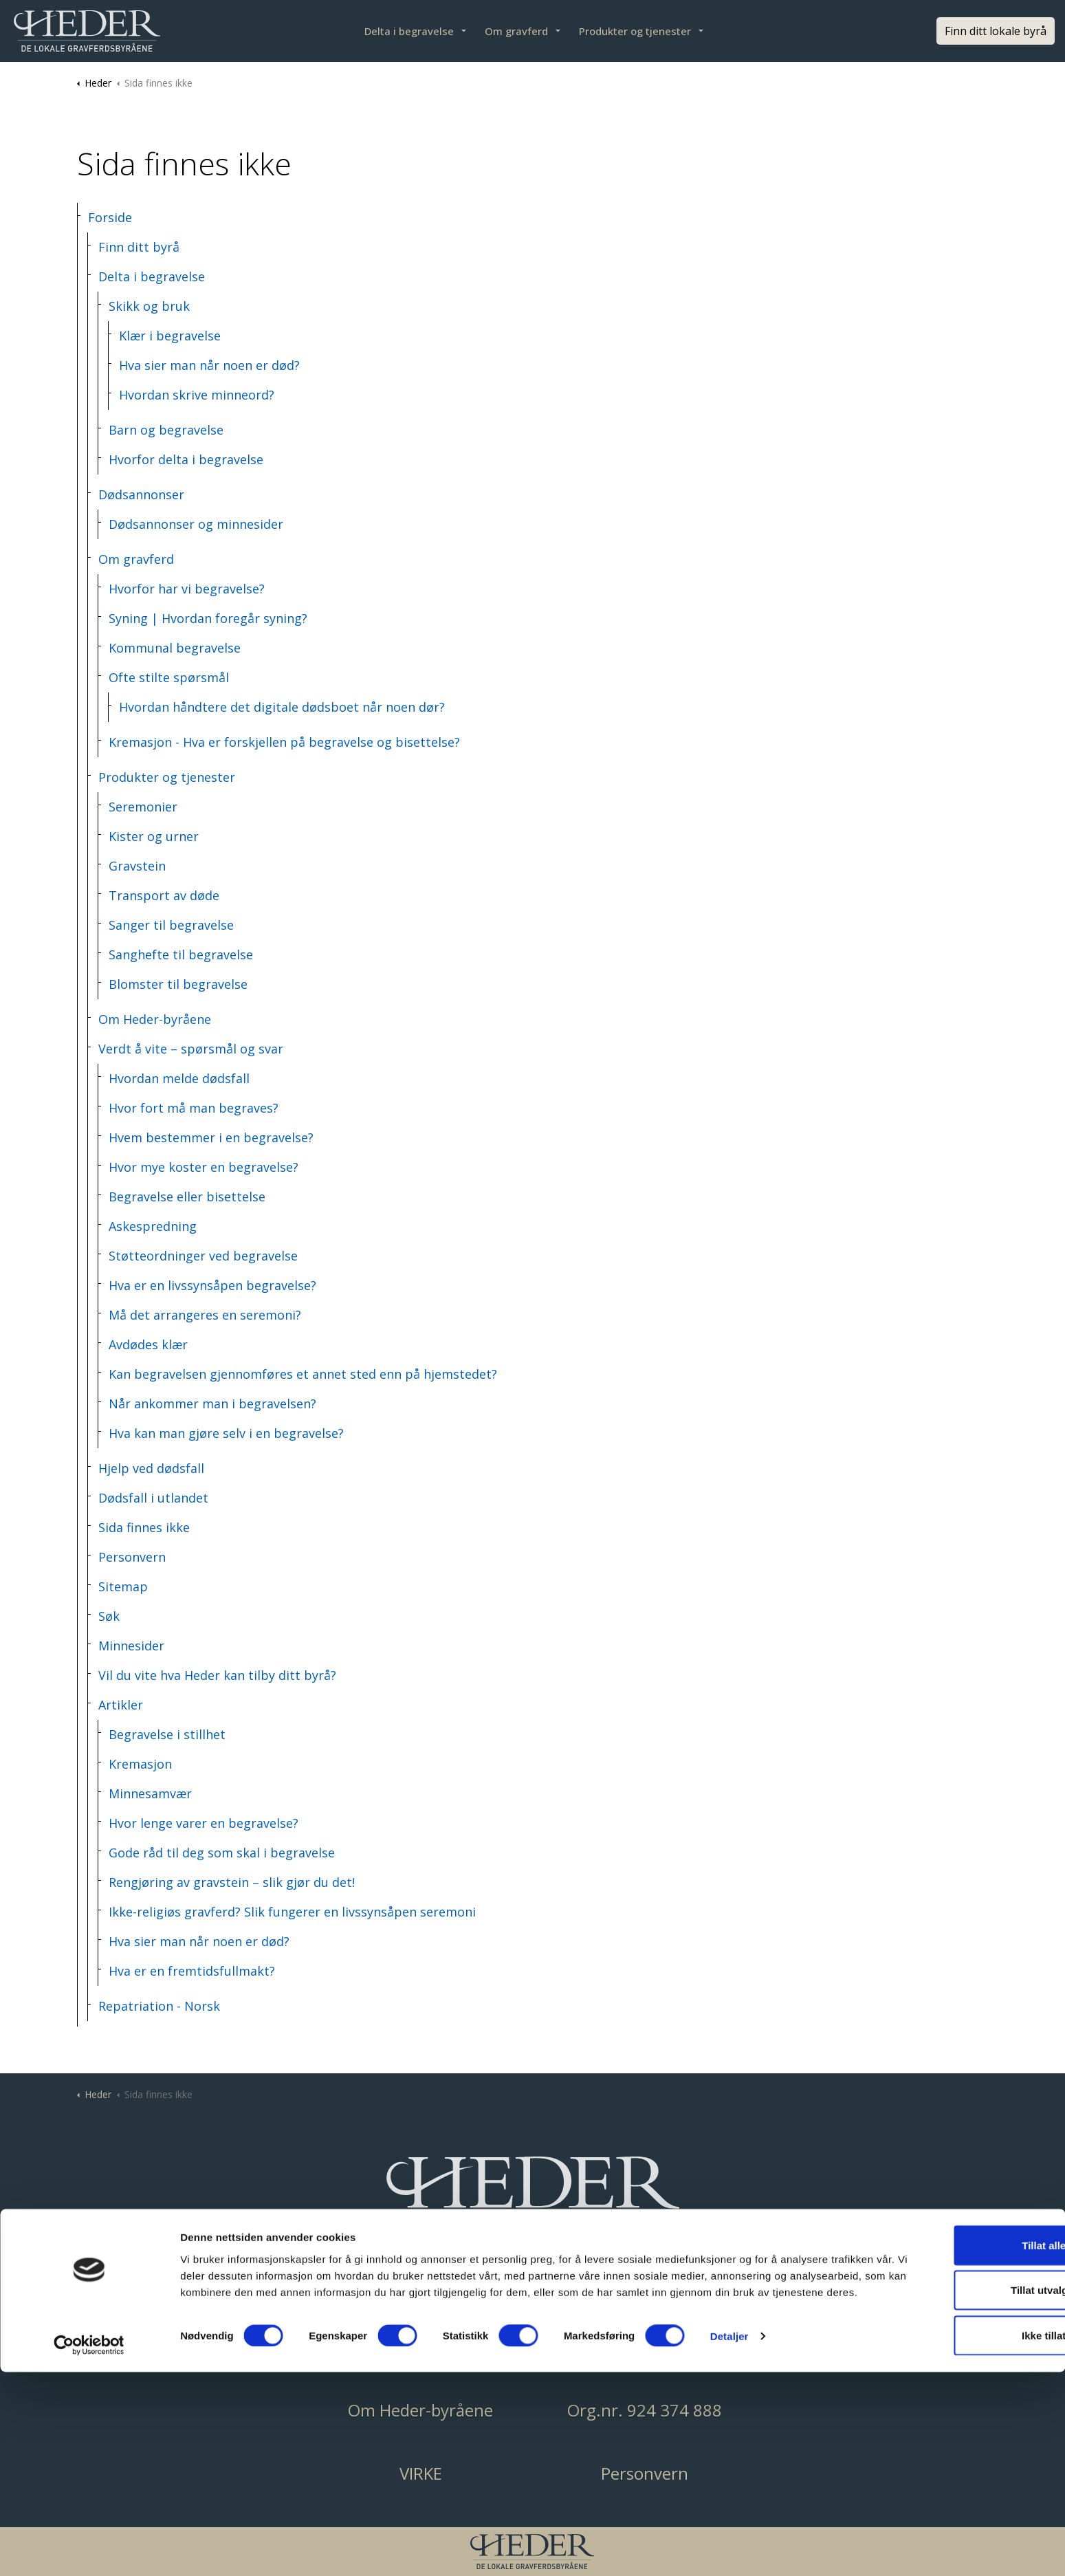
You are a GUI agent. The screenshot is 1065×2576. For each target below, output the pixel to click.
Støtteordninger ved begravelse (203, 1255)
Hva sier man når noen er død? (209, 365)
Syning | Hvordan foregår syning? (208, 618)
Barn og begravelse (166, 430)
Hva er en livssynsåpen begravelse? (212, 1285)
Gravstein (137, 866)
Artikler (120, 1704)
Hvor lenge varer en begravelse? (203, 1823)
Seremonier (143, 806)
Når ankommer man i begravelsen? (212, 1403)
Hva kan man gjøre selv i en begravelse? (226, 1433)
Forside (110, 217)
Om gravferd (516, 31)
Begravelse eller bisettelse (187, 1196)
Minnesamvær (150, 1793)
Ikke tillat (950, 2531)
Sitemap (123, 1586)
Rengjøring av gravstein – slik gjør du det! (232, 1882)
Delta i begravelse (409, 31)
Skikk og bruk (149, 306)
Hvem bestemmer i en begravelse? (211, 1137)
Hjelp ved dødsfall (151, 1468)
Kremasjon (140, 1764)
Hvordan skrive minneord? (196, 394)
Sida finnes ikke (144, 1527)
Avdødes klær (148, 1344)
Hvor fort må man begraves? (193, 1108)
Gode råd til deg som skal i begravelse (222, 1852)
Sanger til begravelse (171, 925)
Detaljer (729, 2549)
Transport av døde (164, 895)
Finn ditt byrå (138, 247)
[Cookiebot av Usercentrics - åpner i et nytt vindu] (89, 2549)
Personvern (132, 1557)
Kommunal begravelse (175, 648)
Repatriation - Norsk (159, 2006)
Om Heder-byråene (154, 1019)
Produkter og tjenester (635, 31)
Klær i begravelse (170, 335)
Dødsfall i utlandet (153, 1497)
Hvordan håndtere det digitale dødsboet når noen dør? (282, 707)
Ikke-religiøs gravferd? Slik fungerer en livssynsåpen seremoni (292, 1911)
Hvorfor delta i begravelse (186, 459)
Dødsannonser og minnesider (196, 524)
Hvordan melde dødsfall (179, 1078)
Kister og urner (154, 836)
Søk (109, 1616)
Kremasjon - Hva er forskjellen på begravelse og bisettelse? (284, 742)
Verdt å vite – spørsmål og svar (190, 1048)
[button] (532, 2198)
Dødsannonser (141, 494)
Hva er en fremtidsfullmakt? (192, 1971)
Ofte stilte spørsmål (169, 677)
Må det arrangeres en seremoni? (205, 1315)
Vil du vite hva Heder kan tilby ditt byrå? (217, 1675)
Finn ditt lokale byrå (995, 31)
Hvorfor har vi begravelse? (187, 588)
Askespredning (153, 1226)
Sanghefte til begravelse (181, 954)
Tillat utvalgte (950, 2486)
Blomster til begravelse (178, 984)
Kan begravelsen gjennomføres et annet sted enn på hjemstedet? (303, 1374)
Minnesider (131, 1645)
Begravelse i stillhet (167, 1734)
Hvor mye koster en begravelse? (203, 1167)
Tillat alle (950, 2441)
